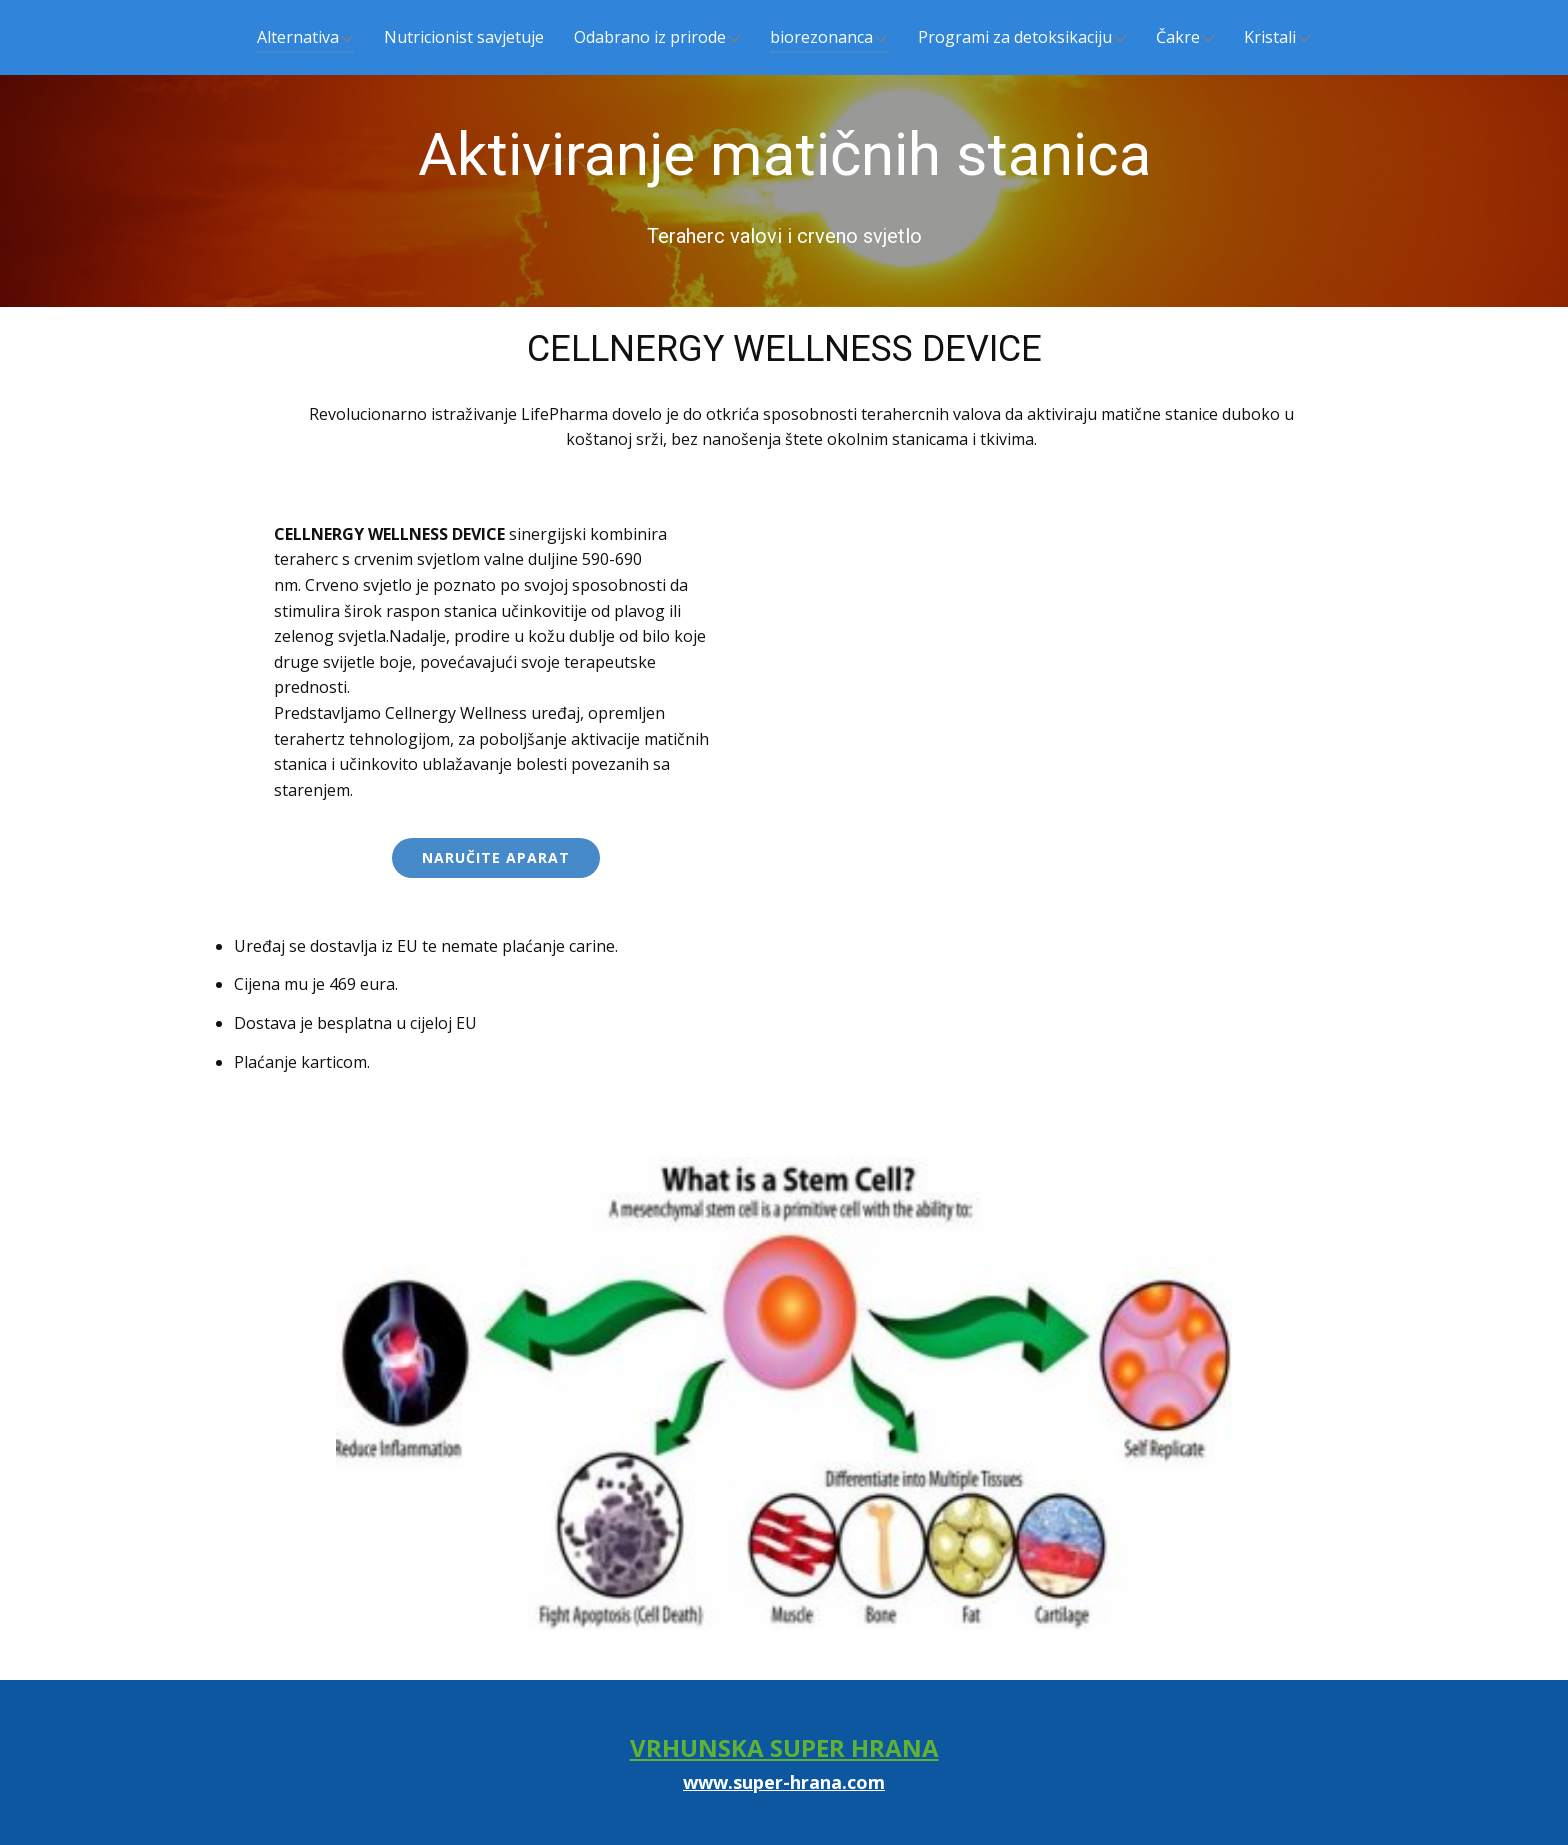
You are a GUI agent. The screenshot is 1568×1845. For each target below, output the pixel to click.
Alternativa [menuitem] (298, 37)
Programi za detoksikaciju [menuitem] (1015, 37)
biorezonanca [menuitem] (821, 37)
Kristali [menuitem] (1270, 37)
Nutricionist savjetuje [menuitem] (464, 37)
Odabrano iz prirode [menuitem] (650, 37)
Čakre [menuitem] (1178, 37)
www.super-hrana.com (784, 1782)
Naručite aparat (496, 857)
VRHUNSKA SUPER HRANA (784, 1747)
